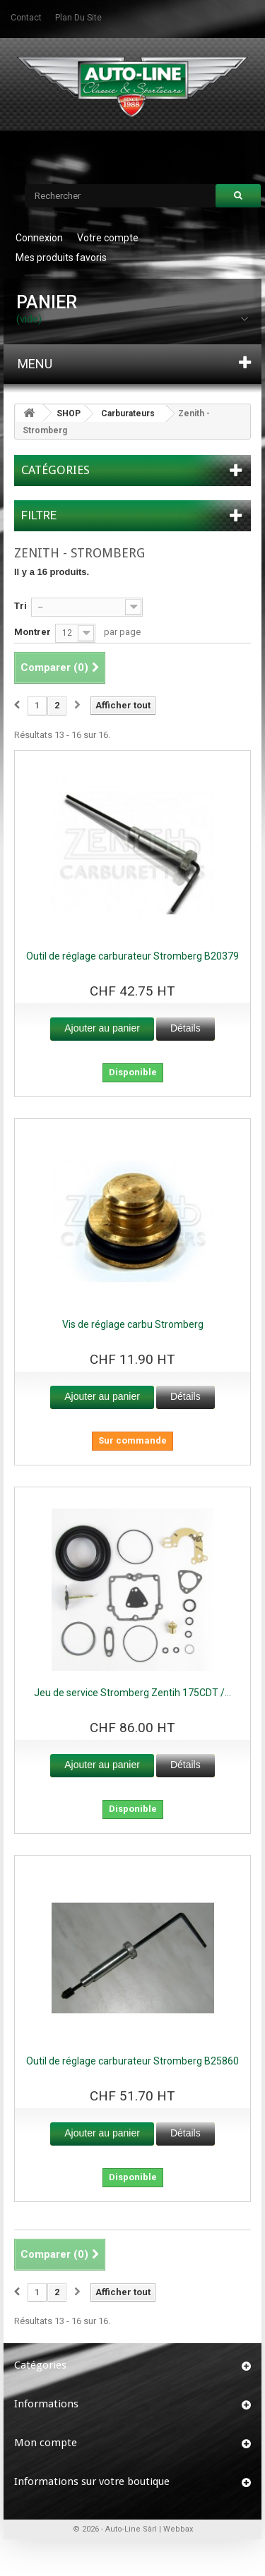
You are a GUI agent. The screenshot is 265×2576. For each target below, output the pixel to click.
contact (26, 18)
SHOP (69, 413)
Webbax (178, 2529)
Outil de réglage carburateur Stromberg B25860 (132, 2061)
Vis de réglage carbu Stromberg (133, 1324)
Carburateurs (128, 413)
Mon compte (45, 2442)
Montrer (32, 632)
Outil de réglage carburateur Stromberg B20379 (132, 956)
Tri (20, 605)
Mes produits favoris (61, 257)
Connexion (39, 237)
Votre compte (108, 237)
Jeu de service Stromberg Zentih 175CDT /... (132, 1692)
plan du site (78, 18)
